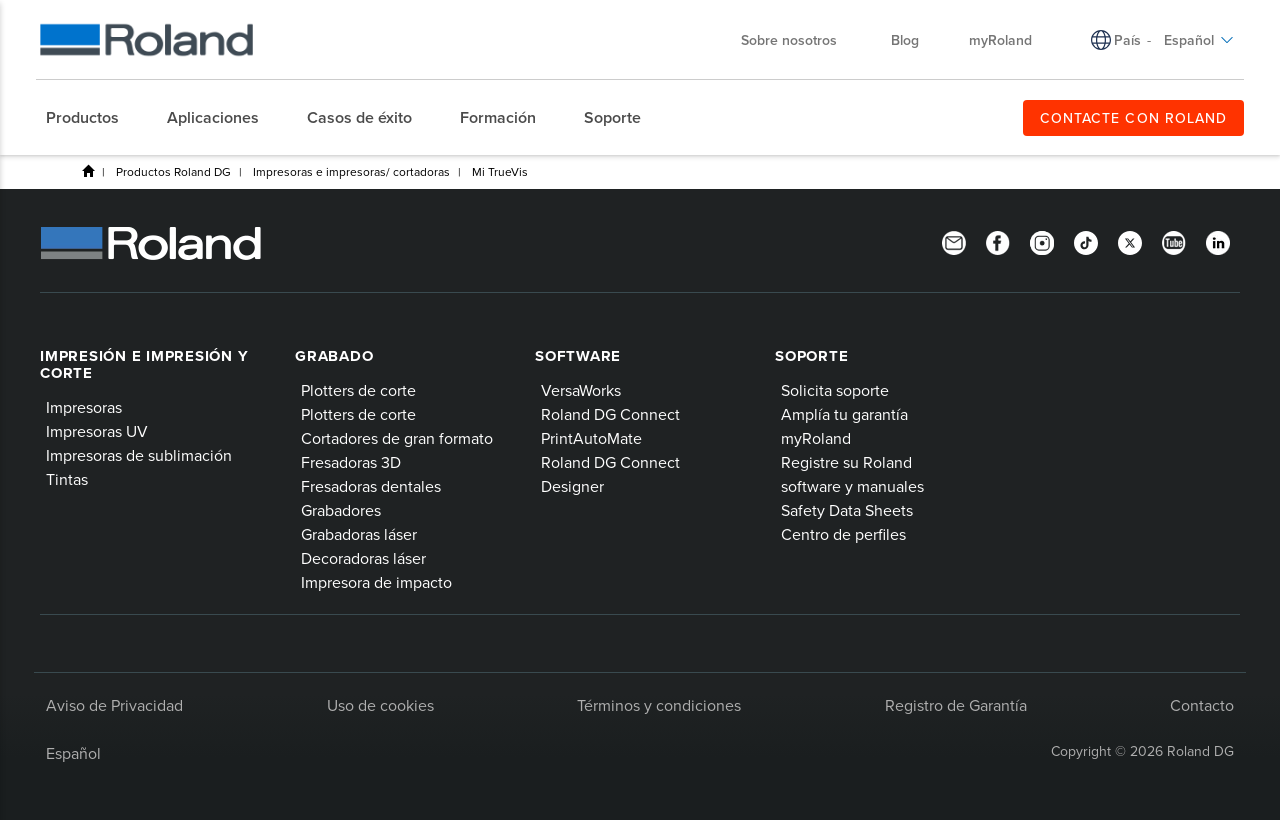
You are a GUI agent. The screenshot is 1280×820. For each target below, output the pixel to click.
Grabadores (341, 510)
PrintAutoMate (591, 438)
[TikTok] (1086, 241)
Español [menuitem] (1199, 40)
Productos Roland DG (173, 171)
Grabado (334, 356)
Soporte (811, 356)
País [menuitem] (1127, 40)
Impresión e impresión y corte (144, 364)
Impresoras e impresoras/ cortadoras (351, 171)
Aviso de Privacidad (114, 705)
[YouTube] (1174, 241)
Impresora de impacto (376, 582)
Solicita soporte (835, 390)
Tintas (67, 479)
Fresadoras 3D (351, 462)
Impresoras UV (97, 431)
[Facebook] (998, 241)
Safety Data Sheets (847, 510)
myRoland (816, 438)
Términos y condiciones (659, 705)
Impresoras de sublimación (139, 455)
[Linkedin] (1218, 241)
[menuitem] (92, 118)
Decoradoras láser (363, 558)
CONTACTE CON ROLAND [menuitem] (1133, 118)
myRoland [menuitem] (1000, 40)
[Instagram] (1042, 241)
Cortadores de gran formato (397, 438)
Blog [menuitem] (905, 40)
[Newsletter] (954, 241)
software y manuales (852, 486)
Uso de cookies (380, 705)
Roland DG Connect (610, 414)
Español (73, 753)
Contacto (1202, 705)
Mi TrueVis (500, 171)
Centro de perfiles (843, 534)
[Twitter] (1130, 241)
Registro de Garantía (956, 705)
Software (578, 356)
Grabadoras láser (359, 534)
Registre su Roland (846, 462)
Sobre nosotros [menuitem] (799, 40)
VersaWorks (581, 390)
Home (88, 171)
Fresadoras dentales (371, 486)
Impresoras (84, 407)
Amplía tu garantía (844, 414)
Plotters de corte (358, 390)
